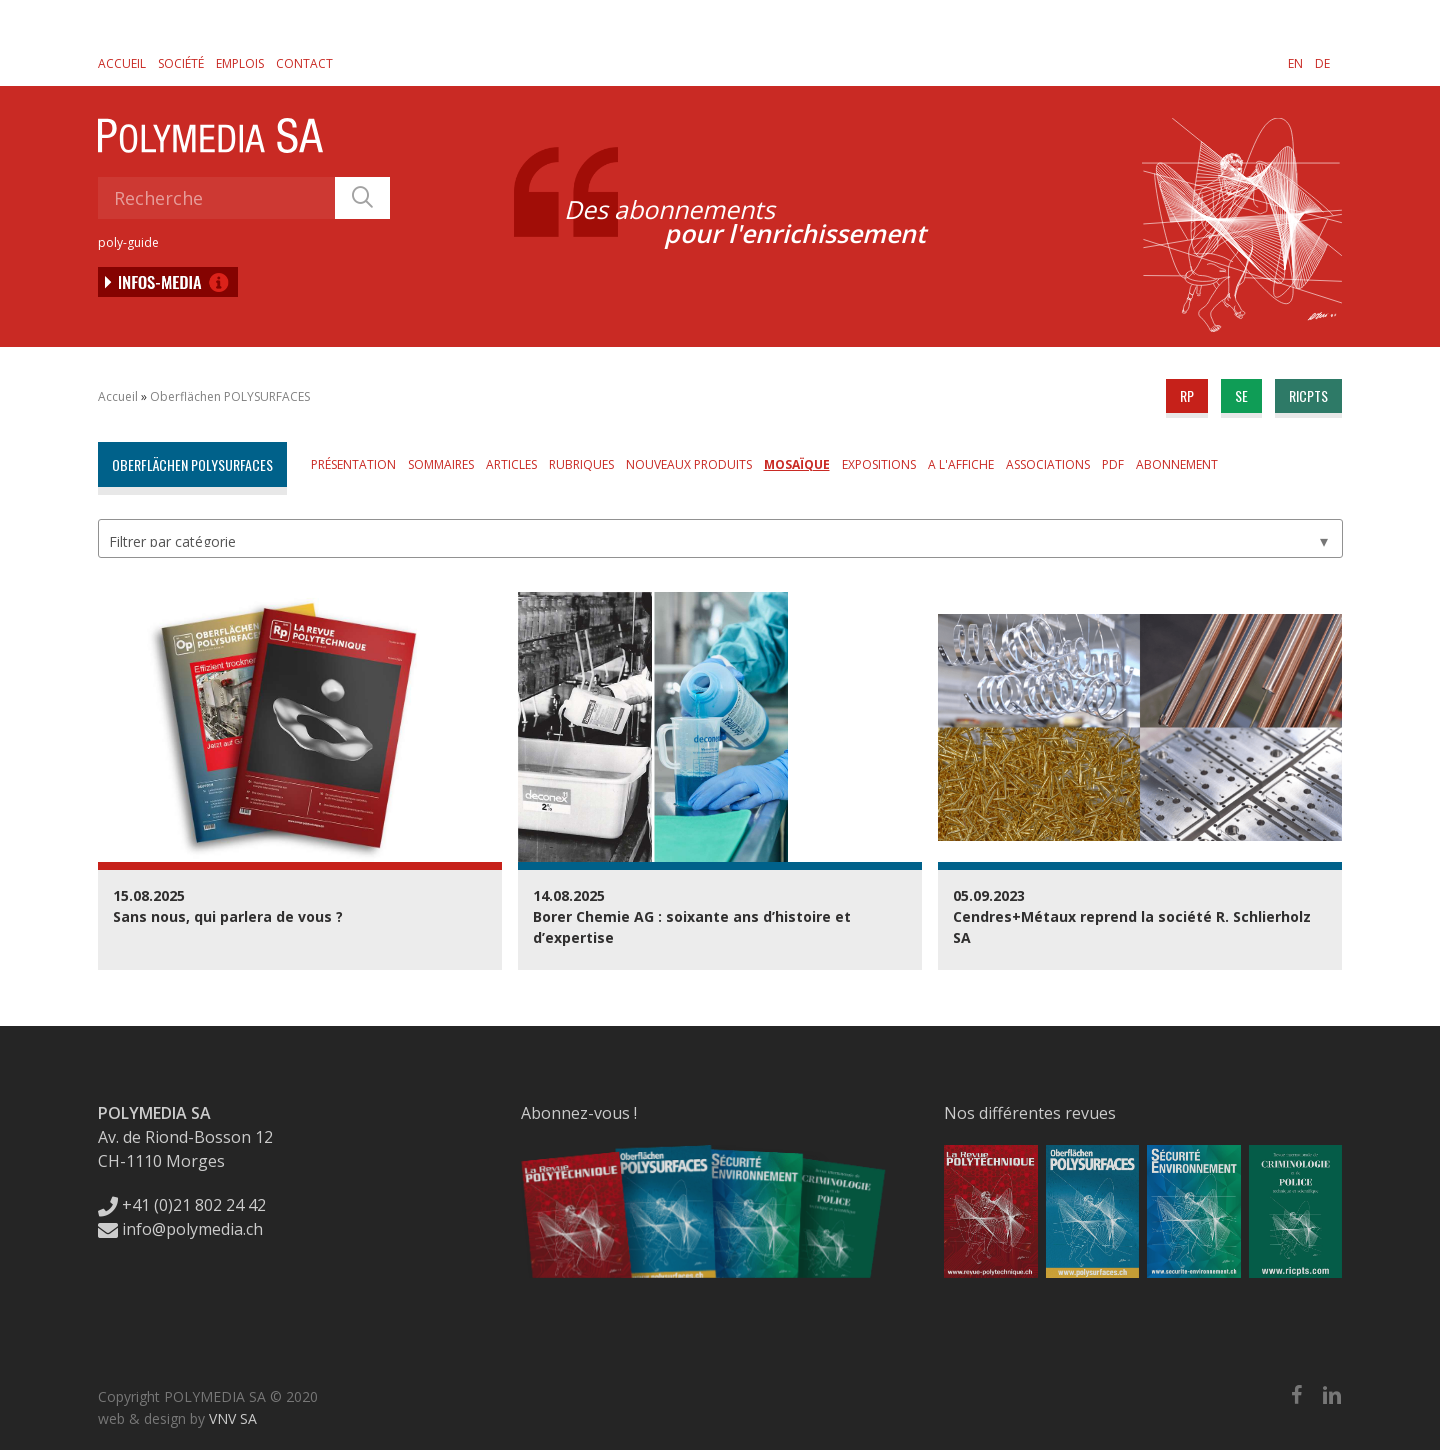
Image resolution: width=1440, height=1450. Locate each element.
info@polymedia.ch (180, 1229)
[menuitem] (1295, 63)
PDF (1113, 464)
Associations (1048, 464)
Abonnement (1177, 464)
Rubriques (581, 464)
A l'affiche (961, 464)
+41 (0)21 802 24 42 (182, 1205)
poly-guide (128, 242)
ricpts (1308, 395)
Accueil (122, 63)
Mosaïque (797, 464)
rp (1187, 395)
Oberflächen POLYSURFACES (230, 396)
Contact (304, 63)
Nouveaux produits (689, 464)
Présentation (353, 464)
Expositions (879, 464)
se (1241, 395)
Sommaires (441, 464)
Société (181, 63)
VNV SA (233, 1418)
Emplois (240, 63)
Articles (511, 464)
